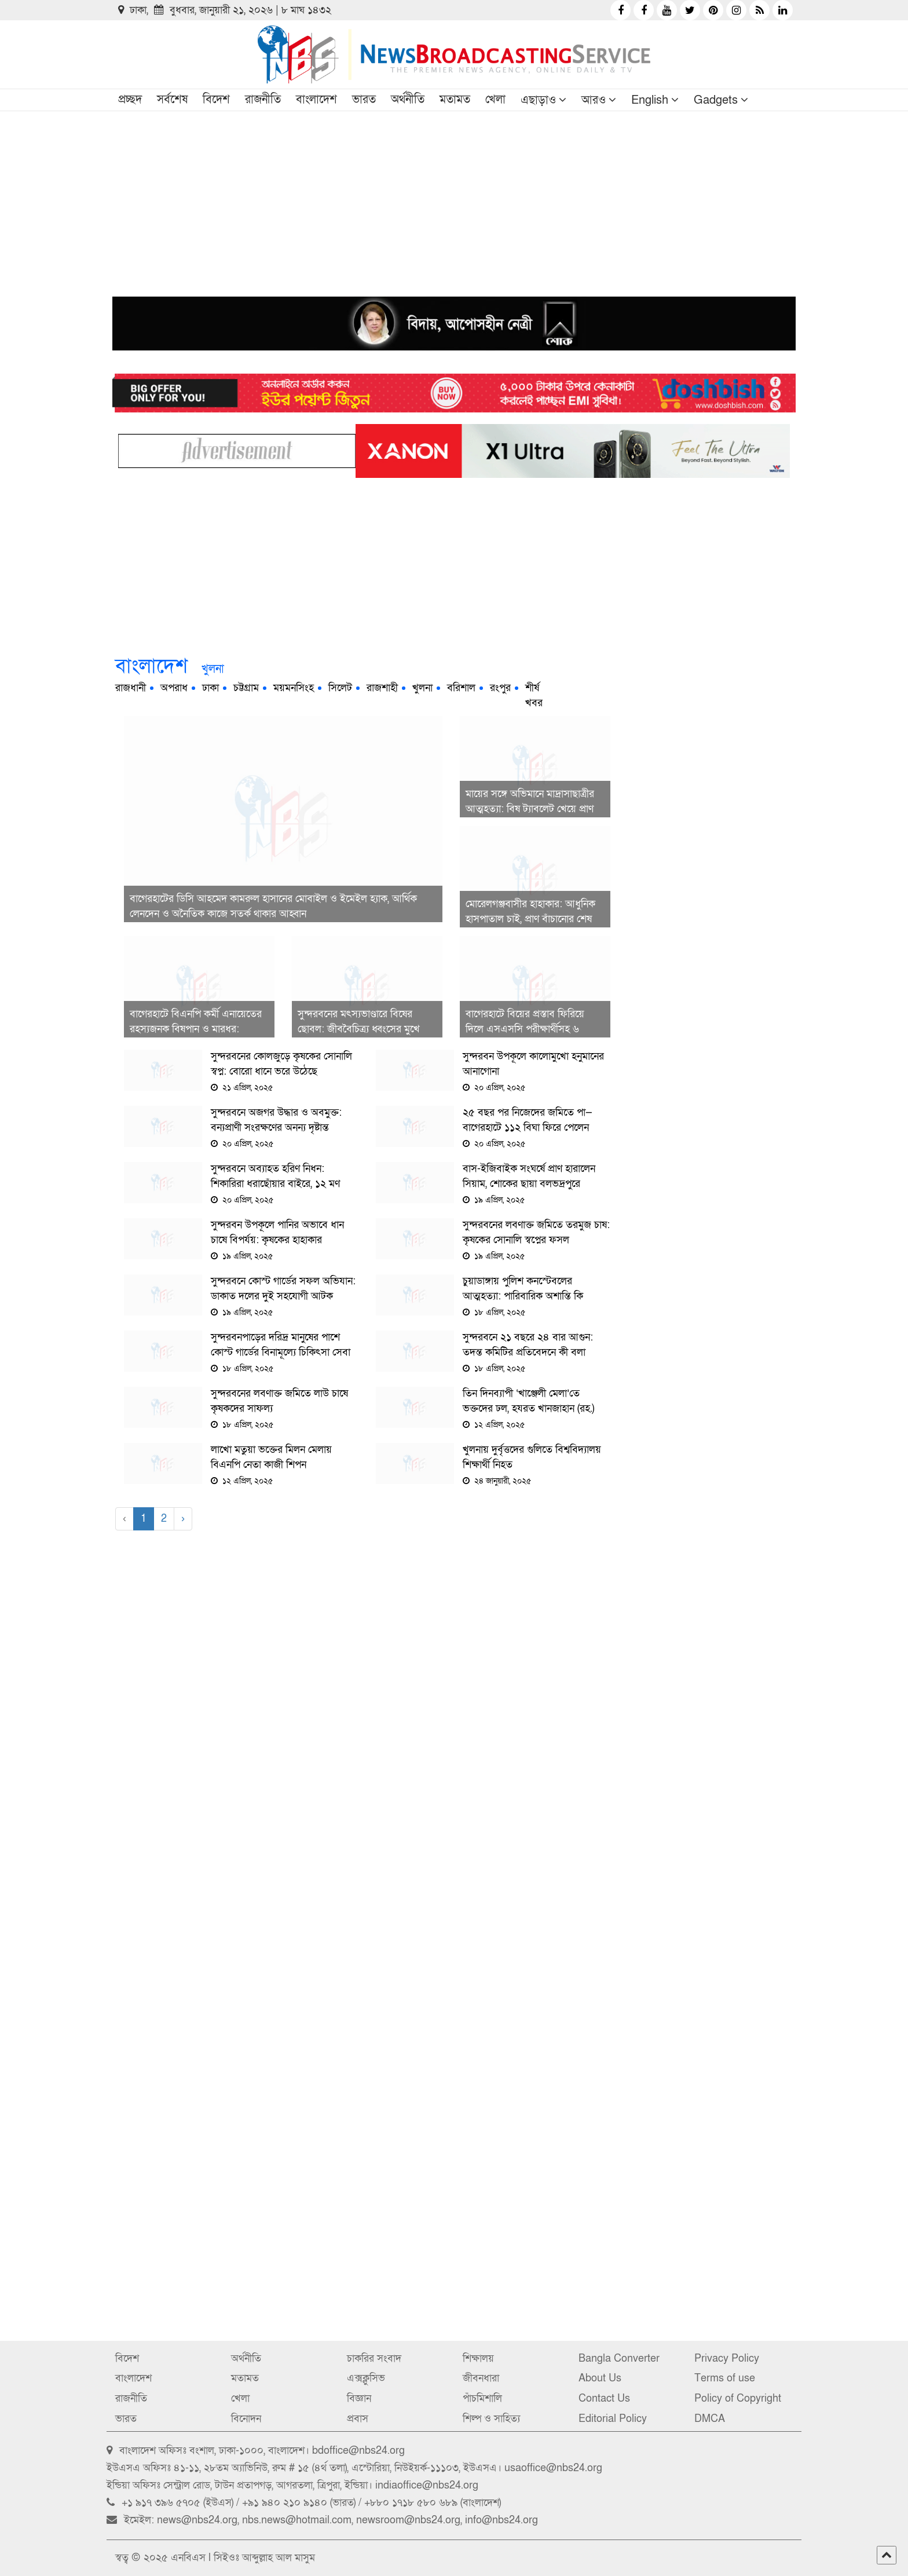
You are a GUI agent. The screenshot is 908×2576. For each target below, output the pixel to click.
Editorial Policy (613, 2418)
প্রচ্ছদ (130, 99)
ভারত (364, 99)
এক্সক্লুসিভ (366, 2378)
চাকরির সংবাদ (374, 2358)
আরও (593, 100)
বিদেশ (216, 99)
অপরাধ (174, 688)
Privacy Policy (726, 2358)
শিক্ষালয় (478, 2358)
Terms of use (724, 2378)
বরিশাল (461, 688)
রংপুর (500, 688)
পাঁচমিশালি (482, 2398)
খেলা (495, 99)
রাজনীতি (263, 99)
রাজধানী (130, 688)
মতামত (455, 99)
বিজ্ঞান (359, 2398)
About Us (600, 2378)
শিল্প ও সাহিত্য (491, 2418)
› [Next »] (183, 1518)
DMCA (709, 2418)
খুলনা (422, 688)
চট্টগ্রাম (246, 688)
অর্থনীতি (407, 99)
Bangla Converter (619, 2358)
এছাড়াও (538, 100)
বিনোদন (246, 2418)
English (649, 100)
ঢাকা (210, 688)
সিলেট (340, 688)
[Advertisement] (454, 198)
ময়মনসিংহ (293, 688)
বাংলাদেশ (316, 99)
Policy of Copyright (737, 2398)
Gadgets (716, 100)
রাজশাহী (382, 688)
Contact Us (604, 2398)
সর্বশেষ (172, 99)
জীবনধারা (481, 2378)
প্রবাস (357, 2418)
